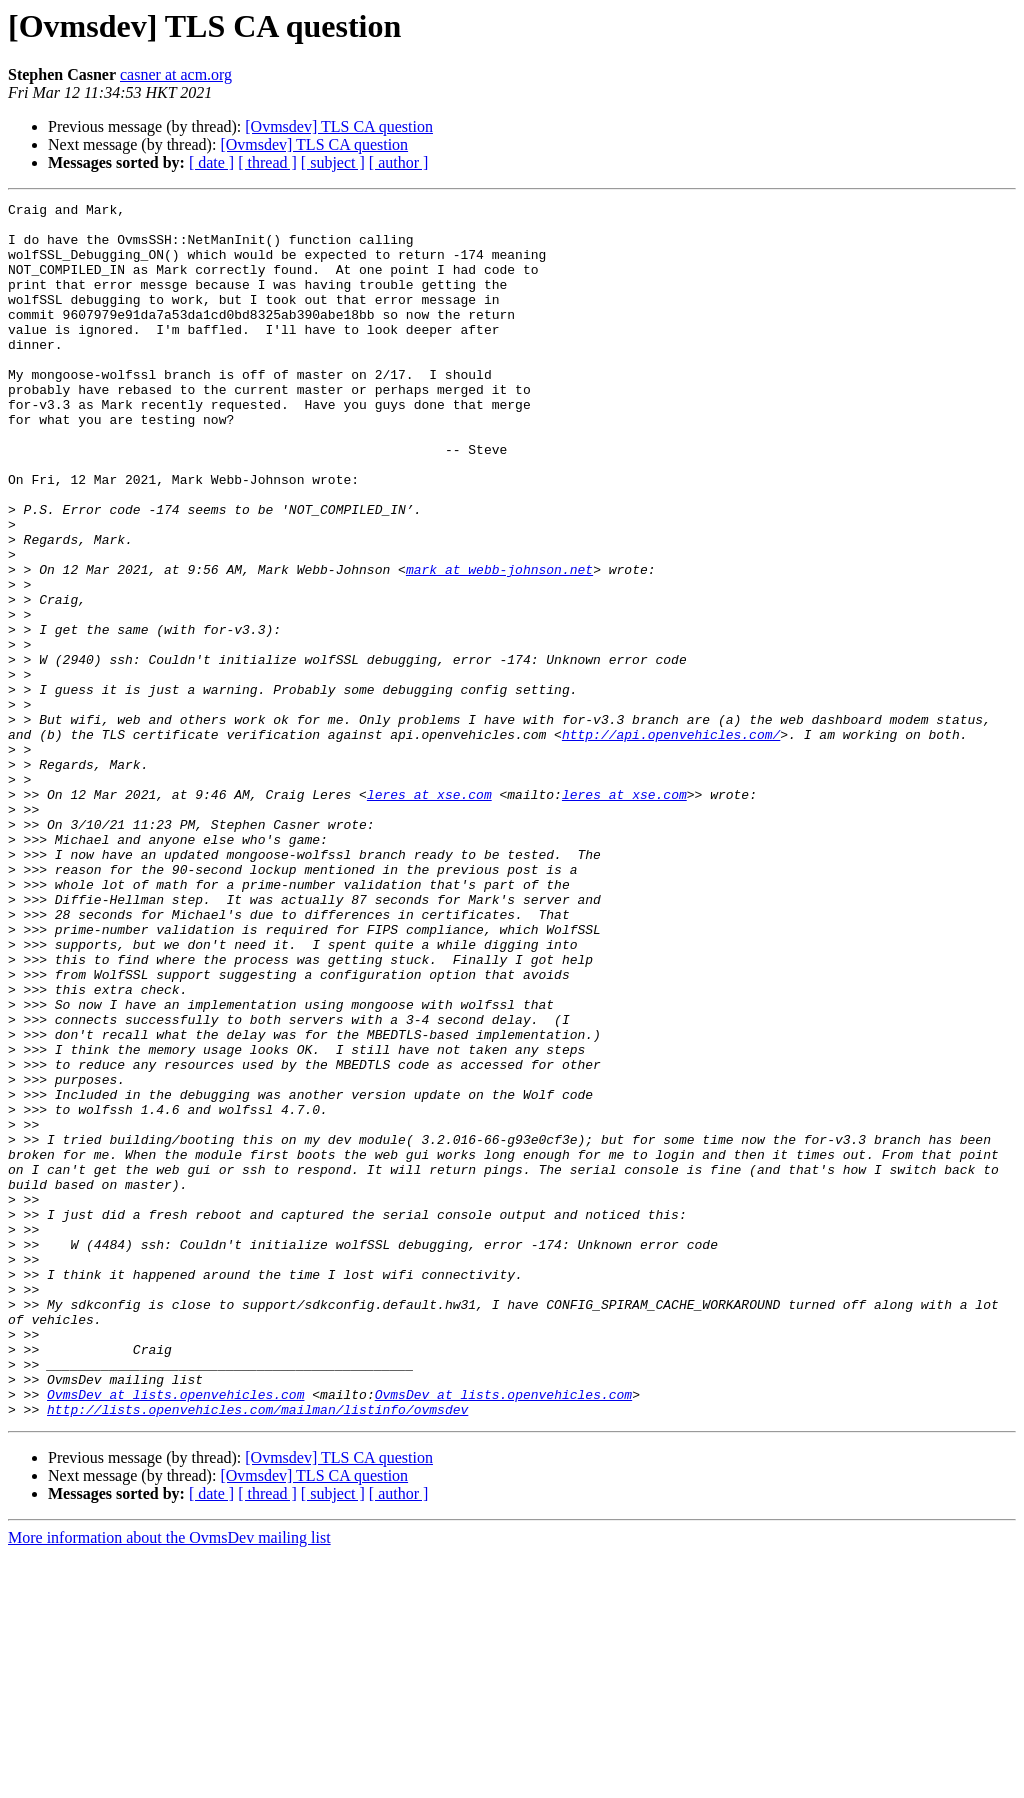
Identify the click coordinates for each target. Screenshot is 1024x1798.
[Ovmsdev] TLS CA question (339, 126)
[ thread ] (267, 162)
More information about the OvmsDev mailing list (169, 1780)
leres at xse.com (429, 914)
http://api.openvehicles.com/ (671, 842)
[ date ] (211, 162)
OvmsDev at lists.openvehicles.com (175, 1634)
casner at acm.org (176, 74)
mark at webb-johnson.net (499, 644)
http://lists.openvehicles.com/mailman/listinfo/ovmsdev (257, 1652)
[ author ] (399, 162)
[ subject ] (333, 162)
